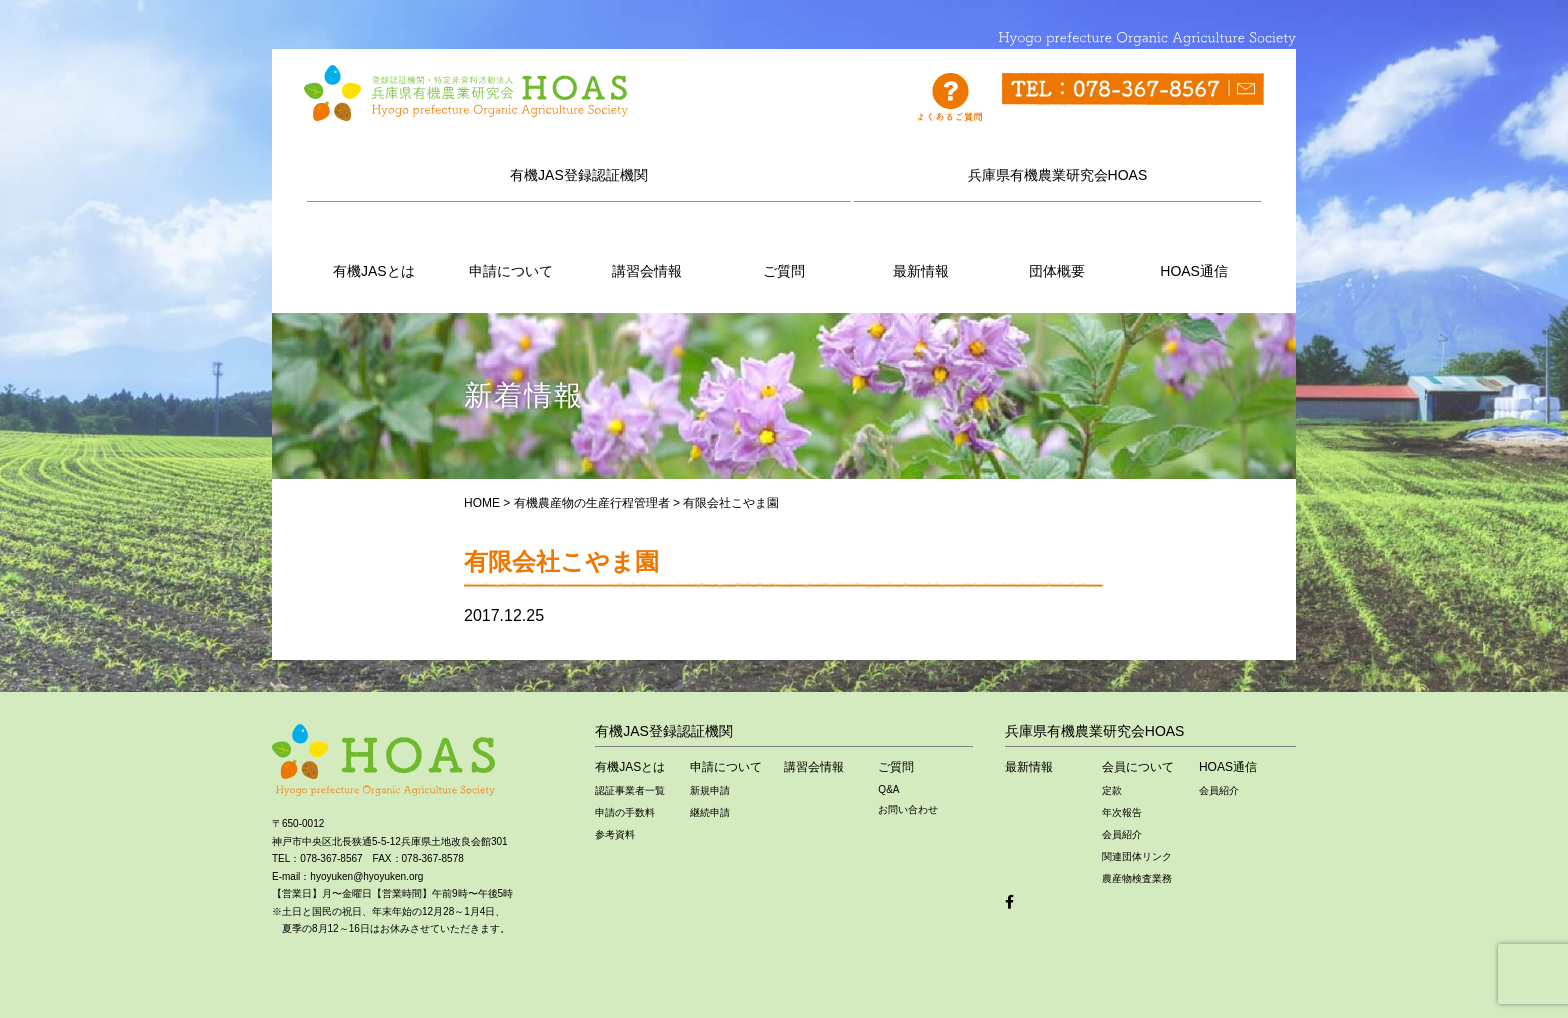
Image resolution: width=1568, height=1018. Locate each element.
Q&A (888, 789)
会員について (1138, 767)
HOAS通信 (1194, 248)
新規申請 (710, 790)
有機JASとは (374, 248)
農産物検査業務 (1137, 878)
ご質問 (784, 248)
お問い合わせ (908, 809)
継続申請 (710, 812)
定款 (1112, 790)
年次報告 (1122, 812)
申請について (511, 248)
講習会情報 (647, 248)
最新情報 (921, 248)
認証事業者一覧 (630, 790)
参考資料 (615, 834)
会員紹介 (1122, 834)
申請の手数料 (625, 812)
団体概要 (1057, 248)
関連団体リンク (1137, 856)
